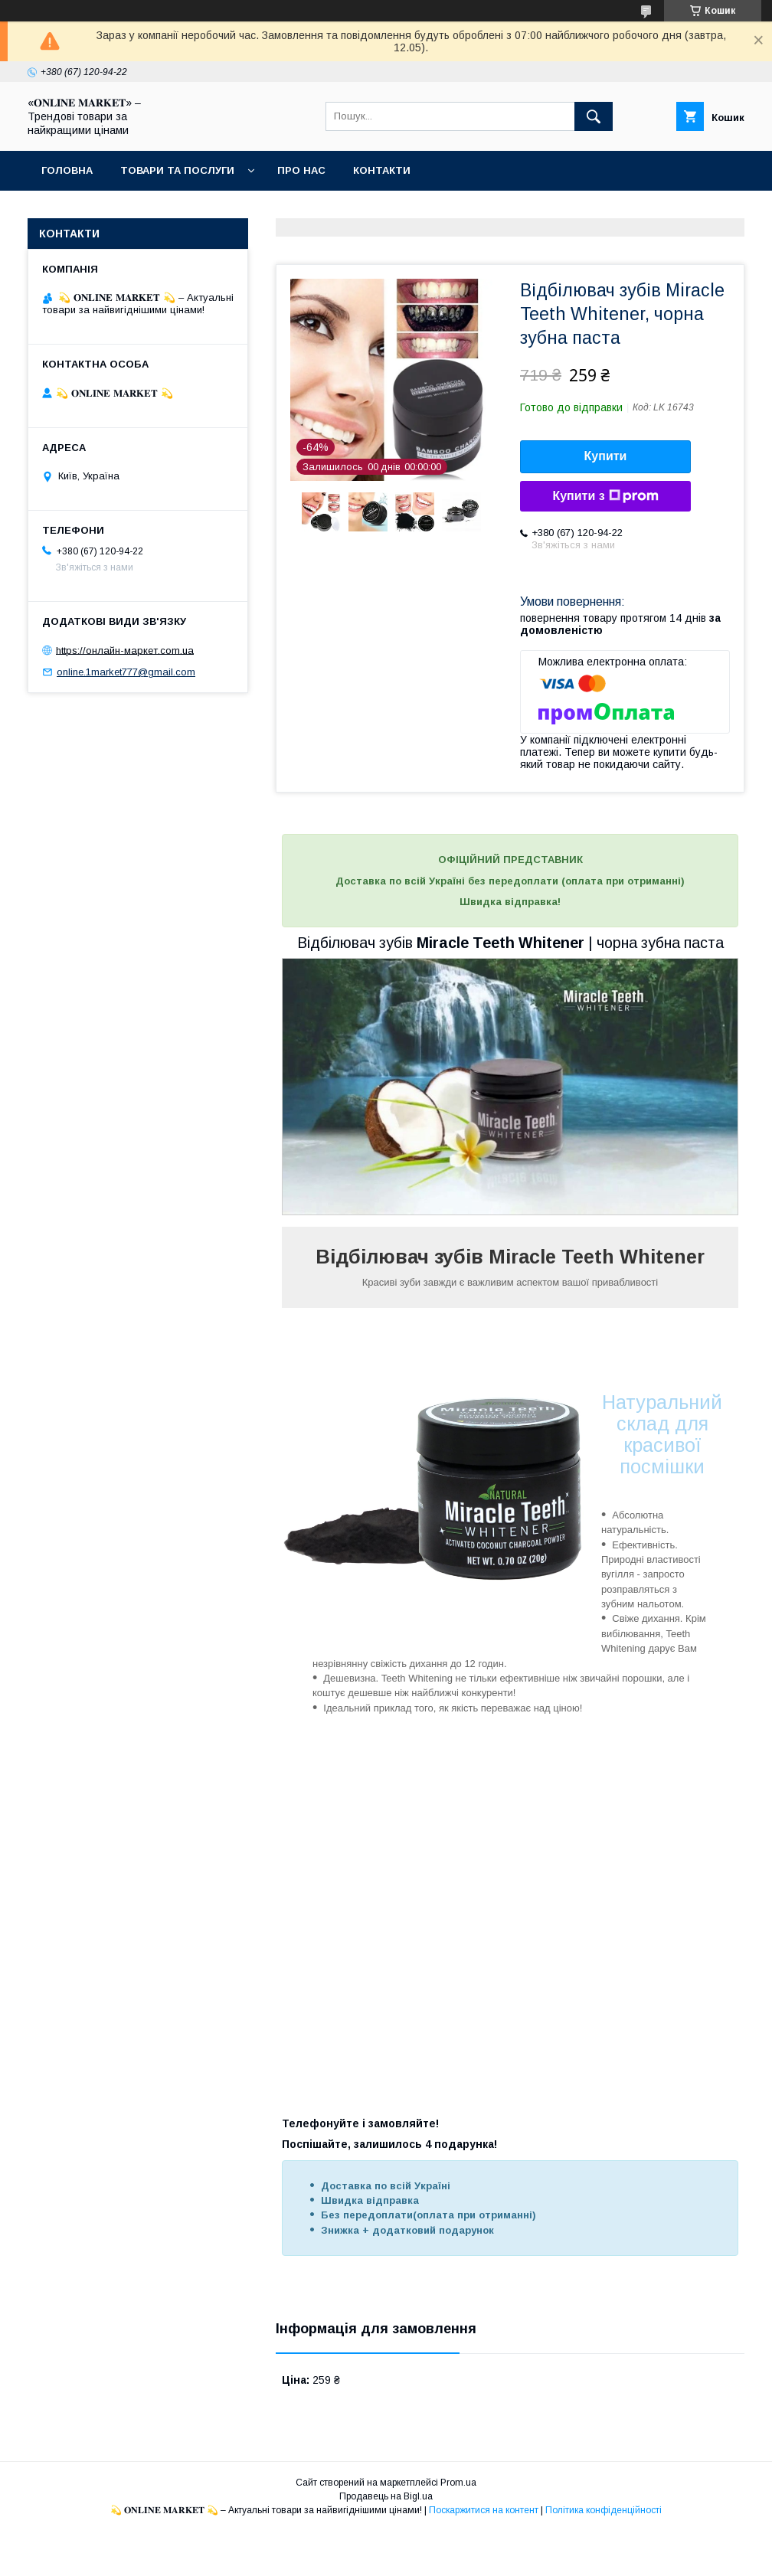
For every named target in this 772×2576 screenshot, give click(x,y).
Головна (67, 170)
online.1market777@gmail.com (126, 672)
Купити (605, 456)
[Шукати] (593, 116)
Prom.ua (458, 2482)
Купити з (605, 496)
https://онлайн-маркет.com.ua (125, 649)
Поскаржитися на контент (483, 2510)
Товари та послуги (177, 170)
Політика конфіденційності (603, 2510)
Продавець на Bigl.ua (386, 2496)
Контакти (382, 170)
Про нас (301, 170)
